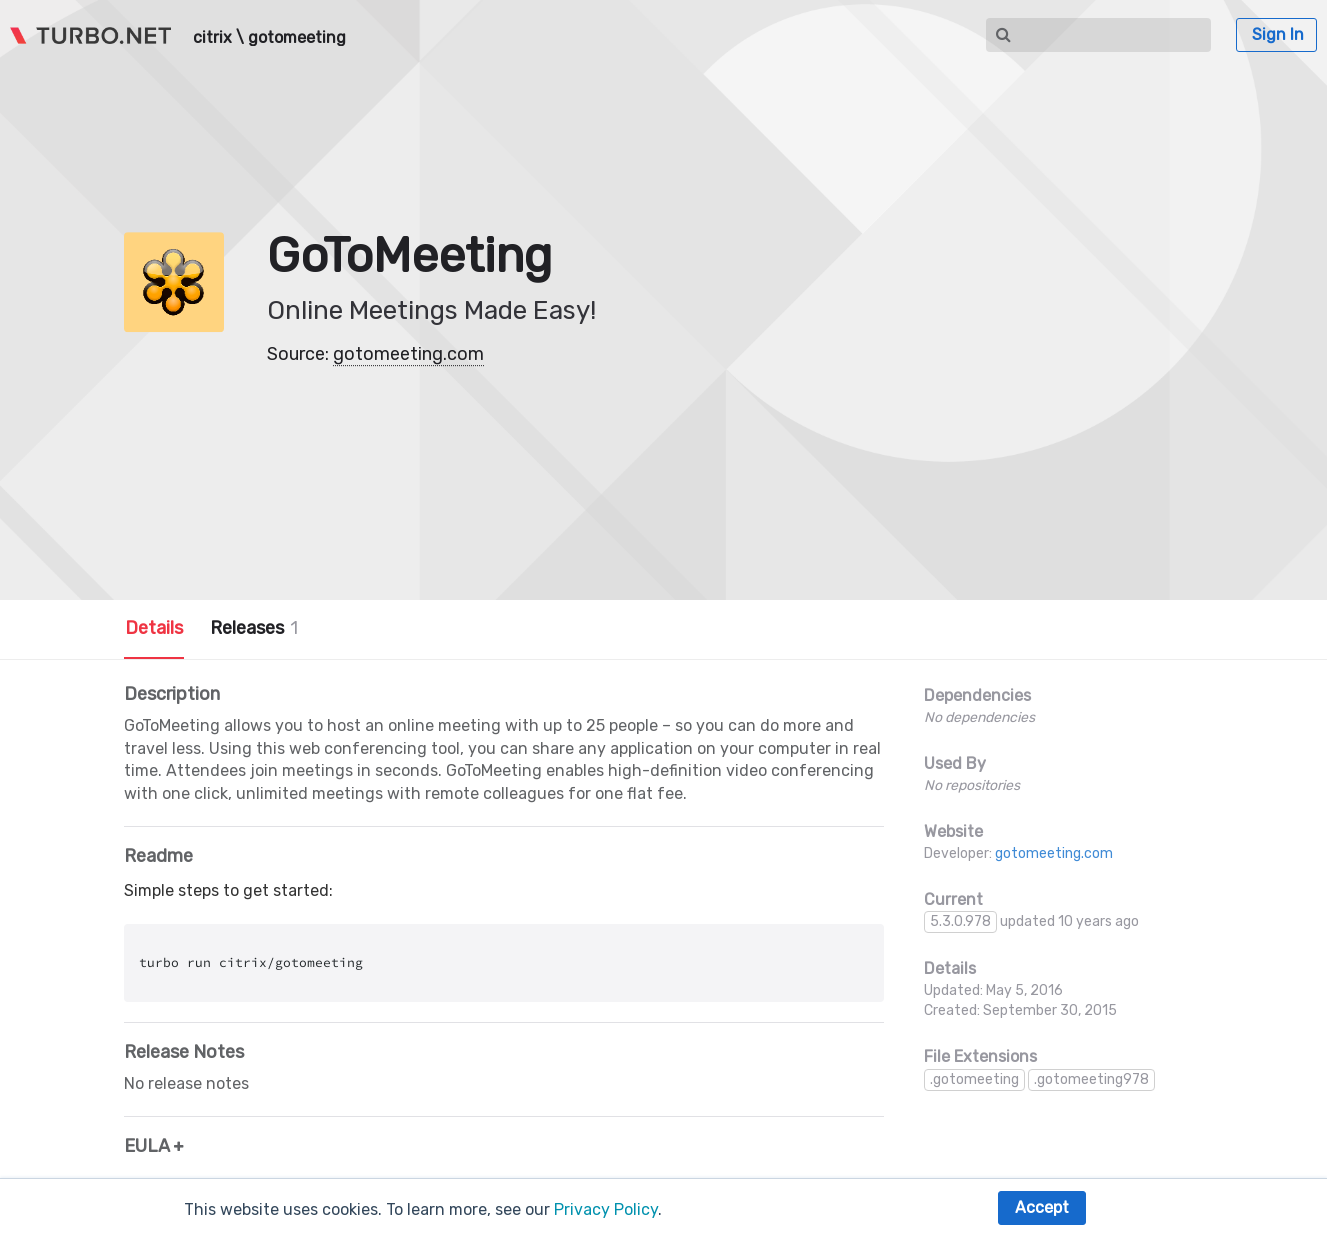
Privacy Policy (606, 1209)
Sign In (1278, 34)
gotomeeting (297, 38)
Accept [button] (1042, 1207)
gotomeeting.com (408, 354)
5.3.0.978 (960, 921)
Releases (254, 628)
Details (154, 628)
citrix (212, 38)
